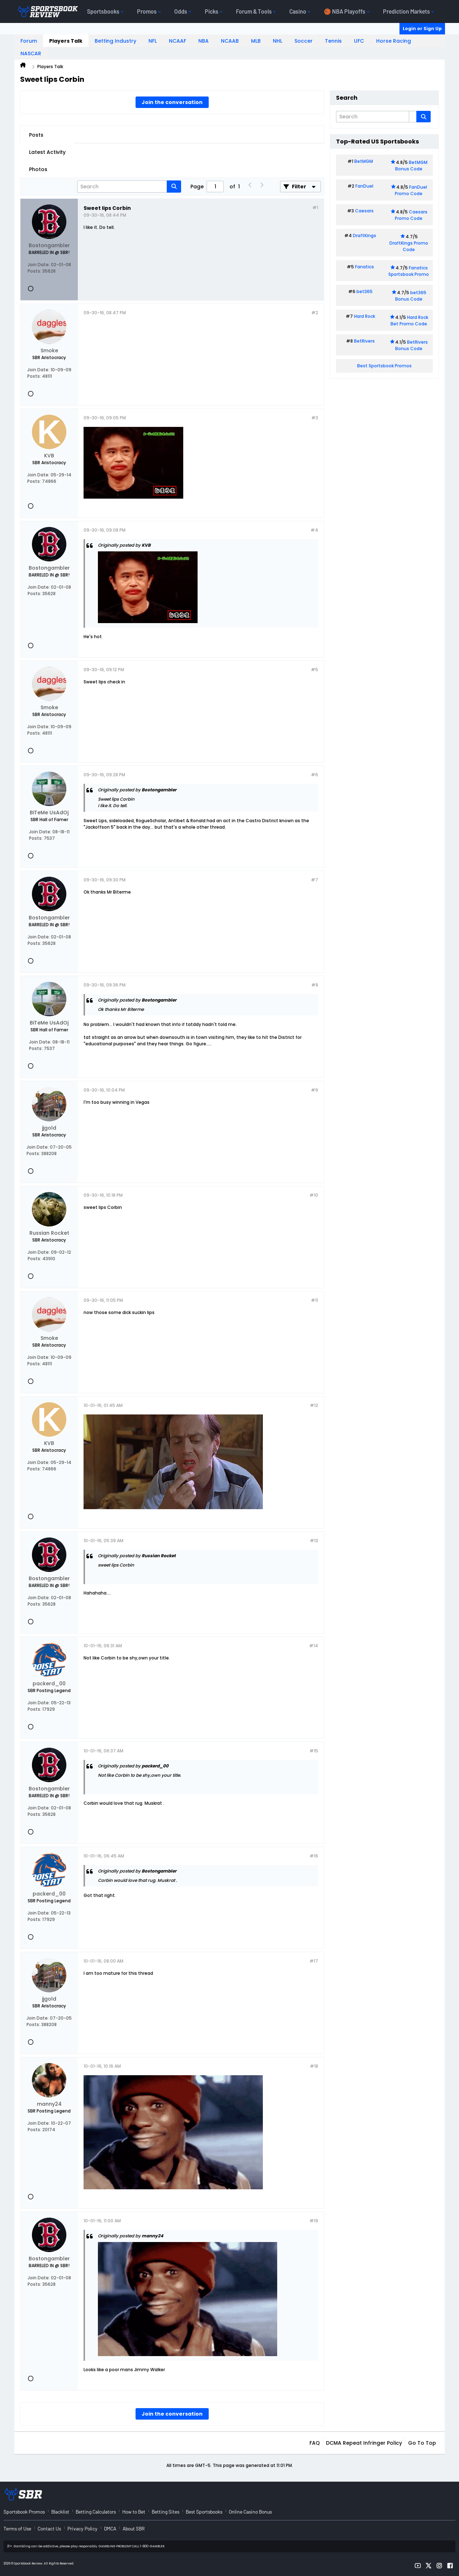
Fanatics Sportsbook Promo (408, 271)
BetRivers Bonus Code (411, 345)
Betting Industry (115, 40)
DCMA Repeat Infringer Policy (364, 2443)
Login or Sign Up (422, 28)
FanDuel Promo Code (411, 190)
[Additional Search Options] (413, 116)
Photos (38, 169)
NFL (152, 40)
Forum (28, 40)
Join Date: (39, 265)
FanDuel (364, 186)
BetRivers (364, 341)
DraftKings (364, 235)
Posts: (34, 271)
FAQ (314, 2443)
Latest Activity (47, 152)
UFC (359, 40)
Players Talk (65, 40)
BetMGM (363, 161)
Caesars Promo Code (411, 215)
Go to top (422, 2443)
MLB (256, 40)
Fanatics (364, 267)
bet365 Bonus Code (410, 295)
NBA (203, 40)
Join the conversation (172, 102)
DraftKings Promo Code (408, 246)
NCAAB (230, 40)
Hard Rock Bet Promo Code (409, 320)
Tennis (333, 40)
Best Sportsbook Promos (384, 366)
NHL (277, 40)
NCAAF (177, 40)
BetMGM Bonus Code (411, 165)
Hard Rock (364, 316)
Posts (36, 134)
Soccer (303, 40)
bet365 (364, 291)
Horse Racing (393, 40)
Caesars (364, 211)
